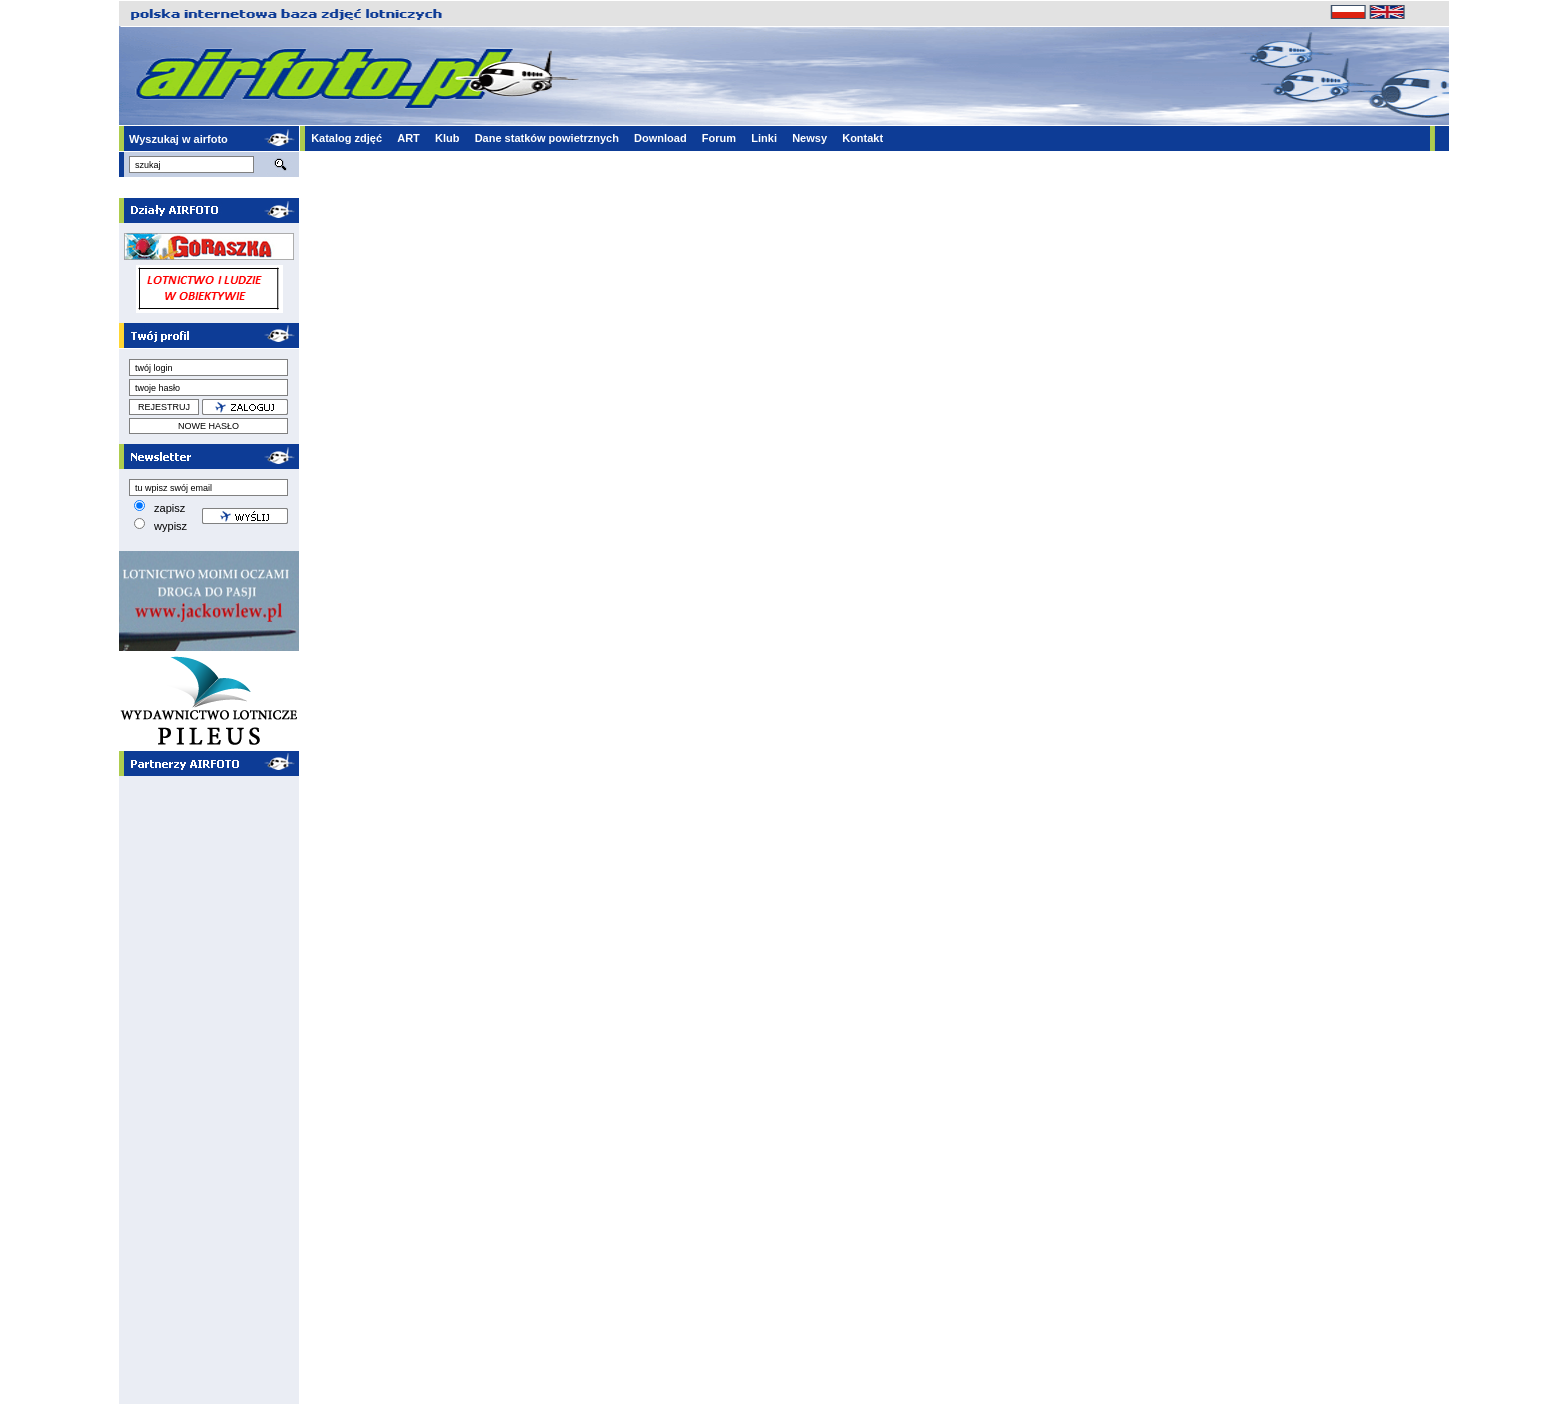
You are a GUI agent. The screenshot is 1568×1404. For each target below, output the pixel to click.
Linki (764, 138)
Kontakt (862, 138)
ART (408, 138)
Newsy (809, 138)
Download (660, 138)
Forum (719, 138)
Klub (447, 138)
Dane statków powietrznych (547, 138)
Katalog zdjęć (346, 138)
